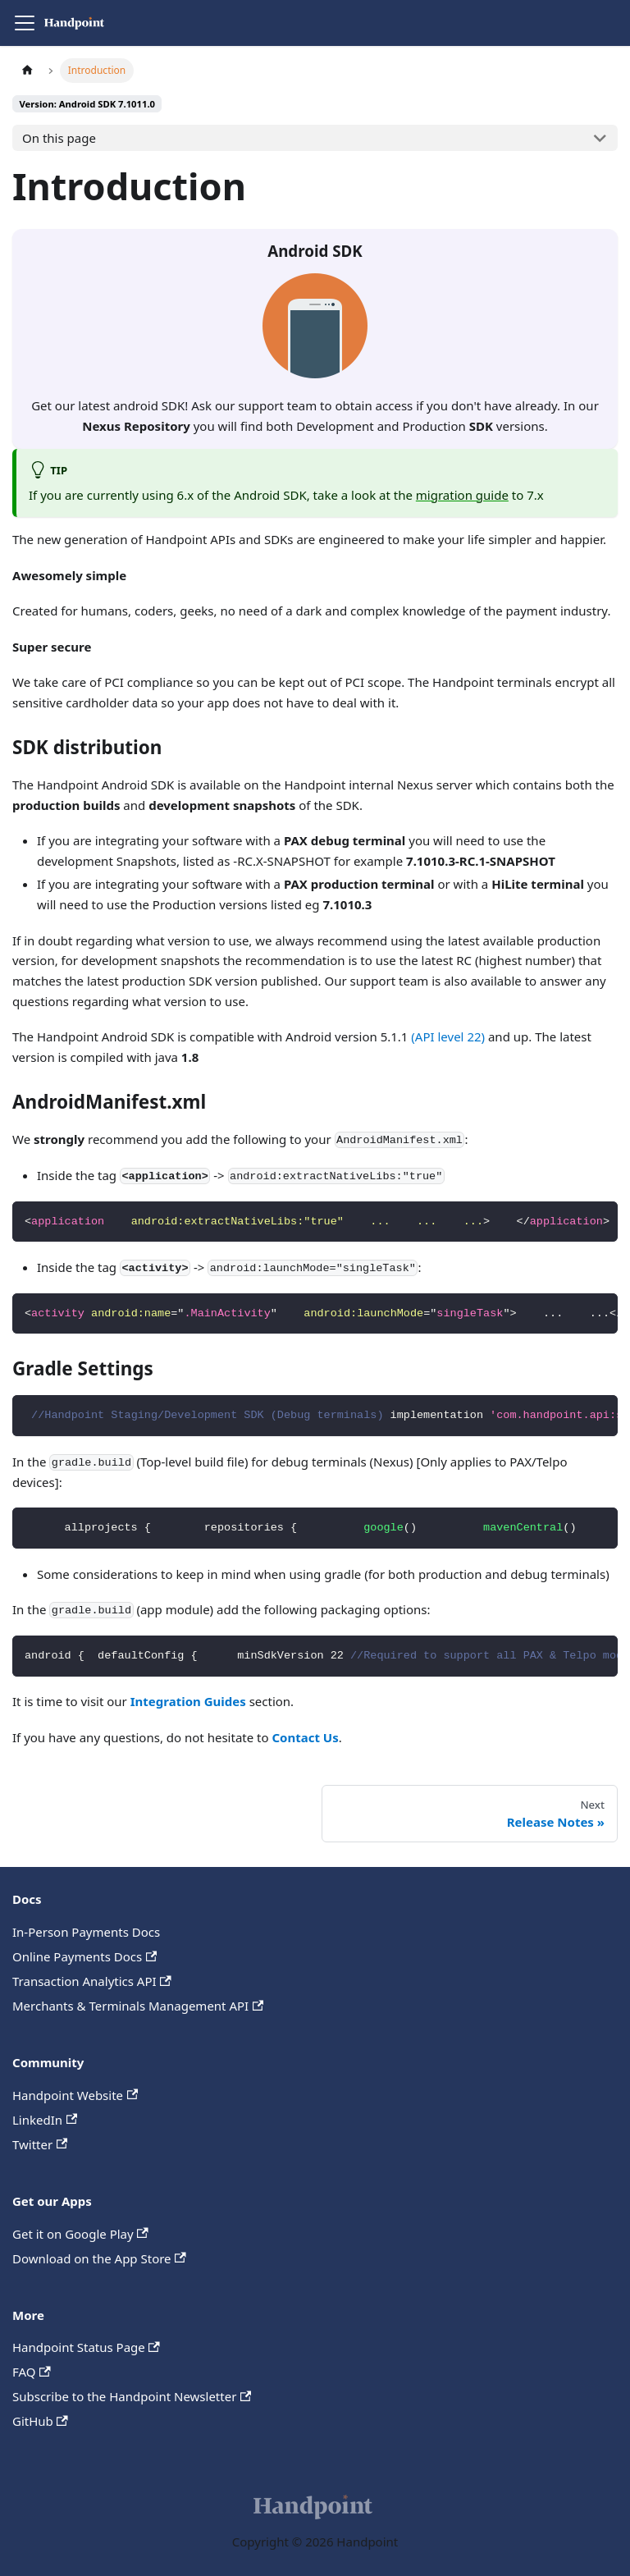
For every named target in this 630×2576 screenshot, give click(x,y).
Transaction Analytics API (91, 1981)
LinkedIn (44, 2120)
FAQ (31, 2371)
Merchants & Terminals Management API (137, 2005)
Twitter (39, 2144)
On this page (59, 138)
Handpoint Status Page (86, 2347)
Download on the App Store (99, 2258)
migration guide (462, 495)
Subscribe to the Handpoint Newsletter (131, 2396)
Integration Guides (188, 1701)
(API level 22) (448, 1036)
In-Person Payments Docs (86, 1932)
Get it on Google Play (80, 2234)
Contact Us (305, 1737)
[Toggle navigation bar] (24, 23)
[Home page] (27, 70)
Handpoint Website (75, 2095)
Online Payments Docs (84, 1956)
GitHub (40, 2421)
